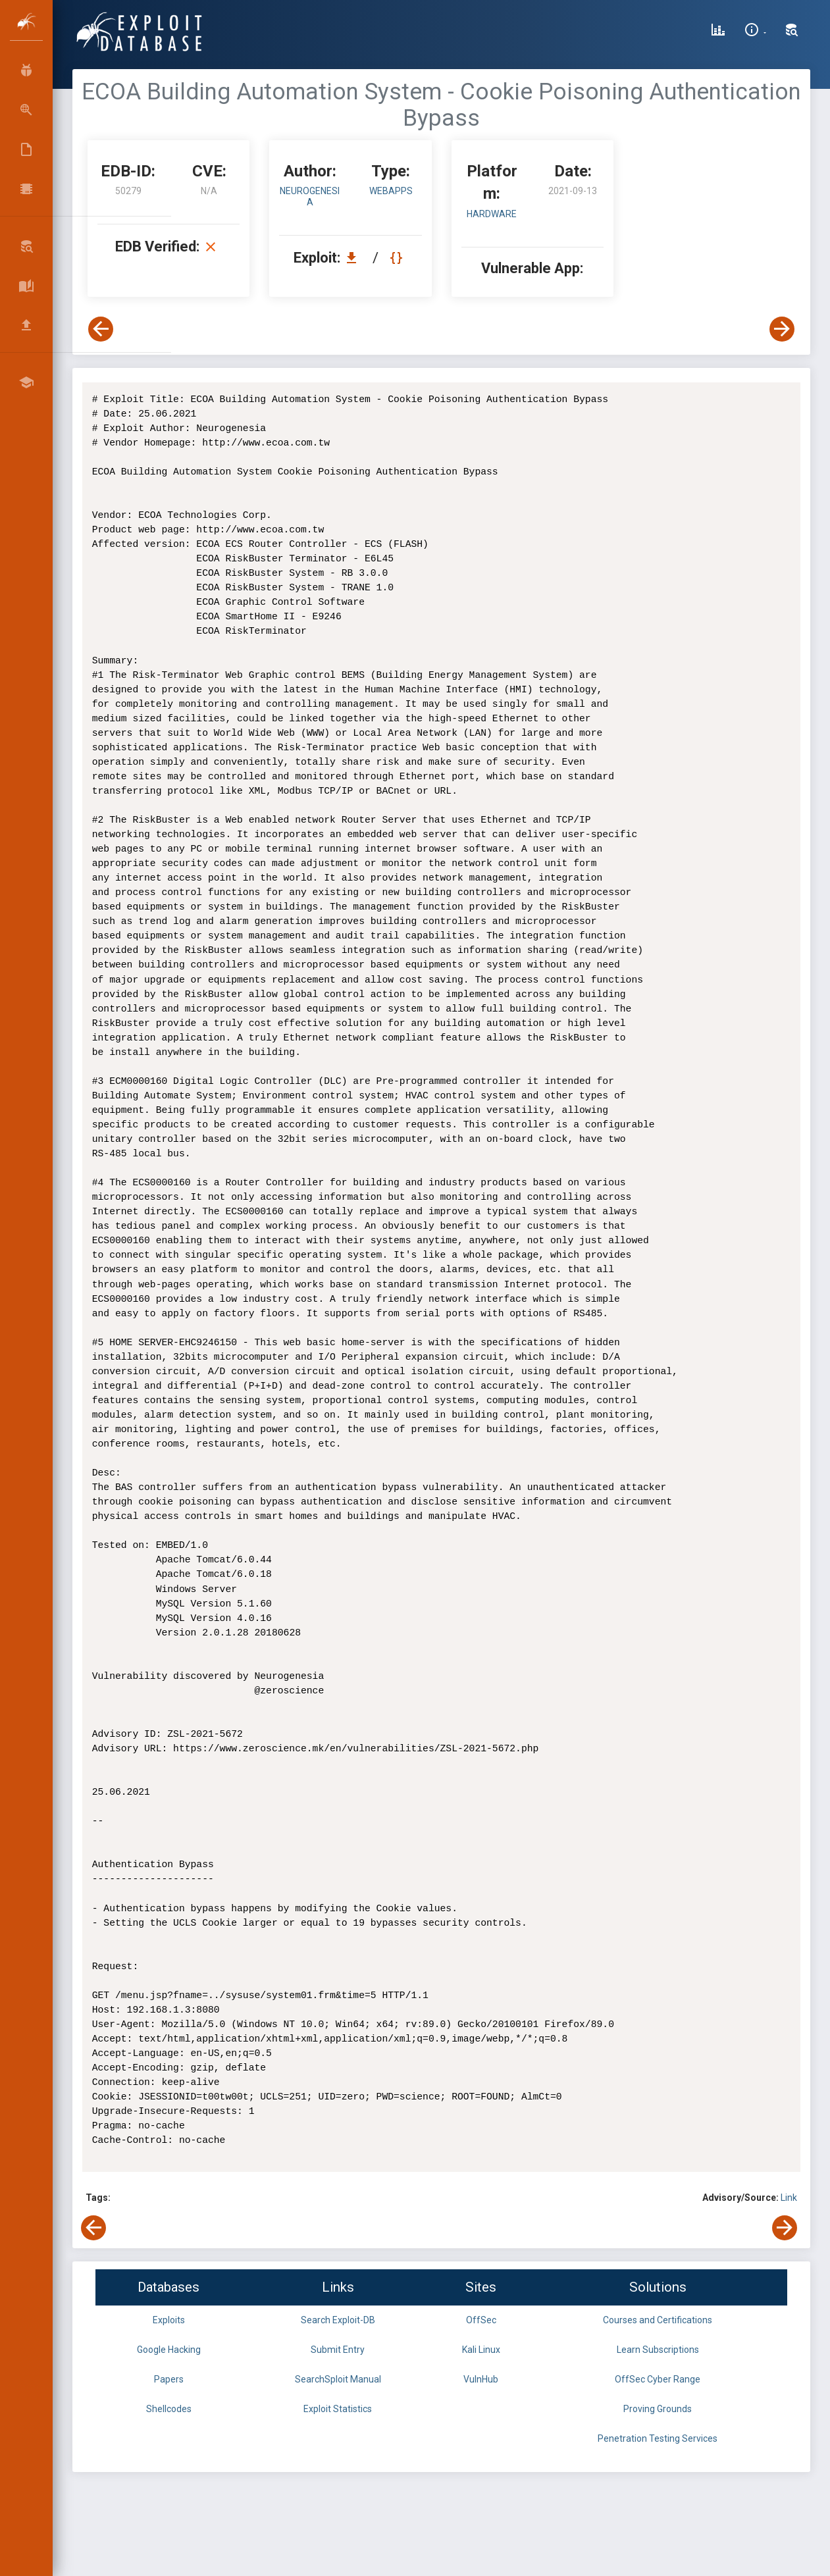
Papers (169, 2379)
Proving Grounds (657, 2409)
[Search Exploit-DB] (792, 31)
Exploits (169, 2320)
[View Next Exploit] (781, 329)
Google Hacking (169, 2349)
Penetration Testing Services (657, 2438)
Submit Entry (338, 2349)
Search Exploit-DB (338, 2320)
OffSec (481, 2320)
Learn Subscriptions (658, 2349)
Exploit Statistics (337, 2409)
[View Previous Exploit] (100, 329)
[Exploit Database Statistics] (718, 31)
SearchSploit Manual (338, 2379)
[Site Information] (755, 31)
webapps (391, 191)
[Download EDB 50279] (355, 257)
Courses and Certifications (657, 2320)
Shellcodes (169, 2409)
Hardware (492, 214)
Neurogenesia (310, 196)
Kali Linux (481, 2349)
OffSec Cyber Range (657, 2379)
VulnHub (480, 2379)
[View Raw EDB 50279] (397, 257)
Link (789, 2197)
